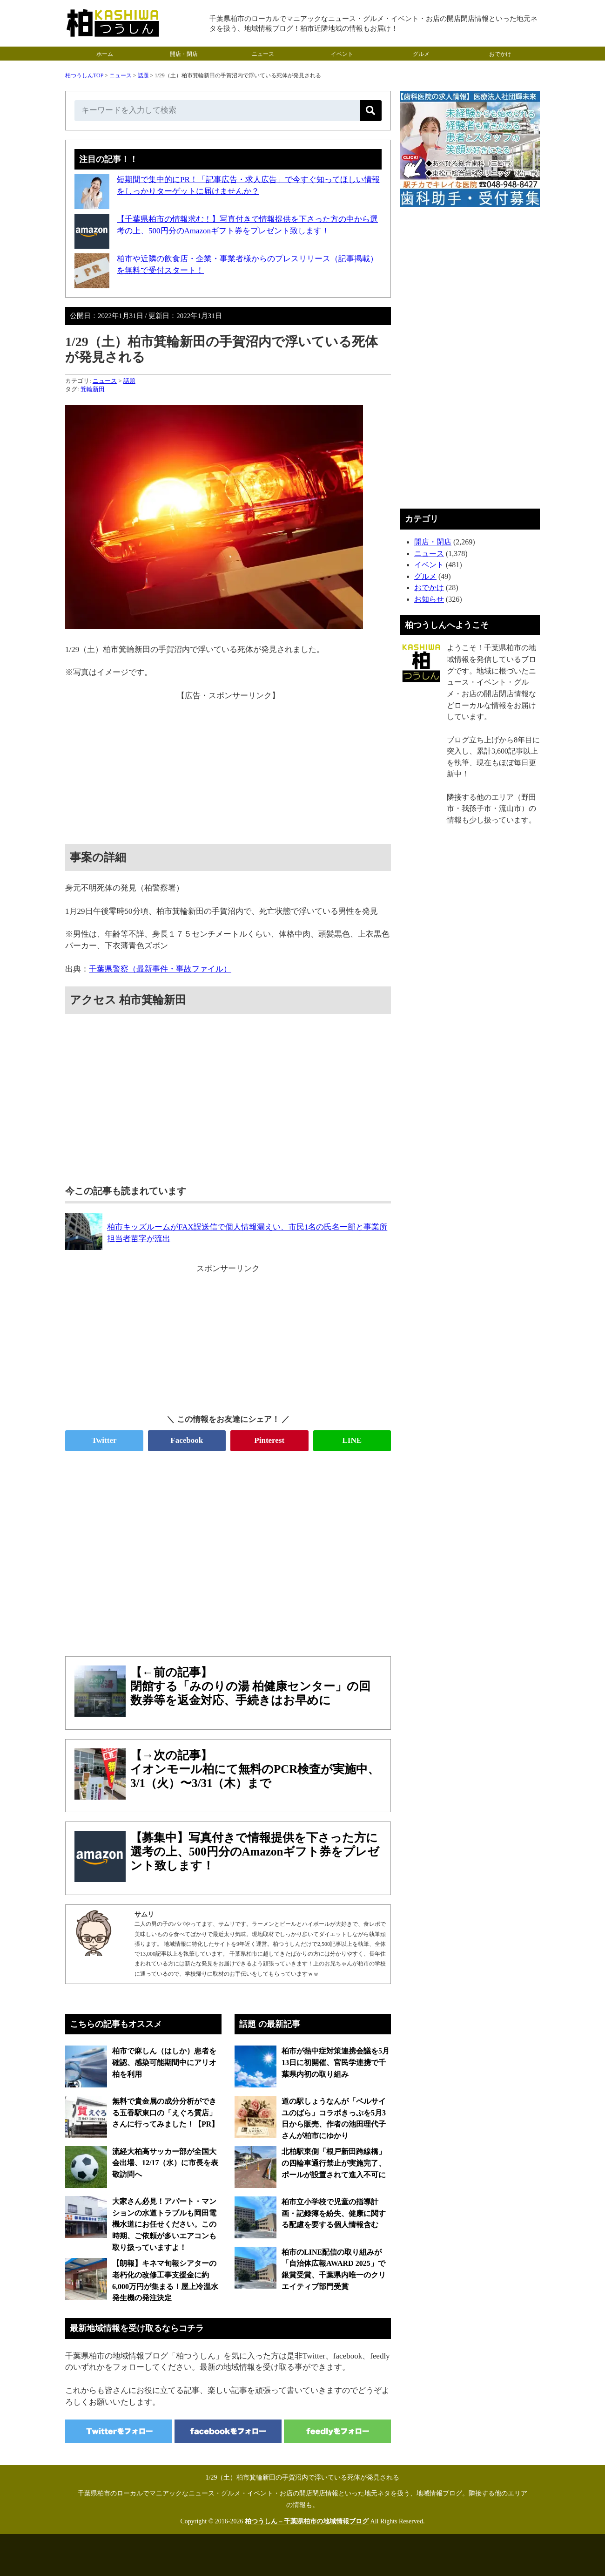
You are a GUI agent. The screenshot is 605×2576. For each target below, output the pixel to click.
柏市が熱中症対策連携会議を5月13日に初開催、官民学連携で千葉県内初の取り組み (336, 2062)
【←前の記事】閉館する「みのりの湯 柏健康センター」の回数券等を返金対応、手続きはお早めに (250, 1686)
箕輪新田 (93, 389)
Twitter (104, 1440)
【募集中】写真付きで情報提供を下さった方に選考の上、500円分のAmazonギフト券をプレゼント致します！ (254, 1851)
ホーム (104, 54)
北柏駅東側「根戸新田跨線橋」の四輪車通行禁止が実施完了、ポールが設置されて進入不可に (334, 2163)
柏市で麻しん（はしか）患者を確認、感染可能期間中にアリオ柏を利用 (164, 2062)
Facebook (186, 1440)
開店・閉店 (184, 54)
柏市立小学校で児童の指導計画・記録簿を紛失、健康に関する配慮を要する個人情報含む (334, 2213)
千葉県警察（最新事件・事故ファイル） (160, 969)
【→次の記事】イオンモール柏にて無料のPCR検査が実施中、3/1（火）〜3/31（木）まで (254, 1769)
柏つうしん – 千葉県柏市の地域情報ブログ (307, 2521)
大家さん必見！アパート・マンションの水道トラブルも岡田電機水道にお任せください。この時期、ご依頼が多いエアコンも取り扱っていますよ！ (164, 2224)
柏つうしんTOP (84, 75)
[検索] (371, 110)
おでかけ (500, 54)
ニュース (263, 54)
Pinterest (269, 1440)
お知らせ (429, 599)
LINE (352, 1440)
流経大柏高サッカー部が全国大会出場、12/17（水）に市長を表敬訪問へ (165, 2163)
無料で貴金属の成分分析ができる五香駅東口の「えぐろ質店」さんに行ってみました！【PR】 (165, 2112)
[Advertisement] (228, 767)
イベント (342, 54)
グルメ (421, 54)
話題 (143, 75)
